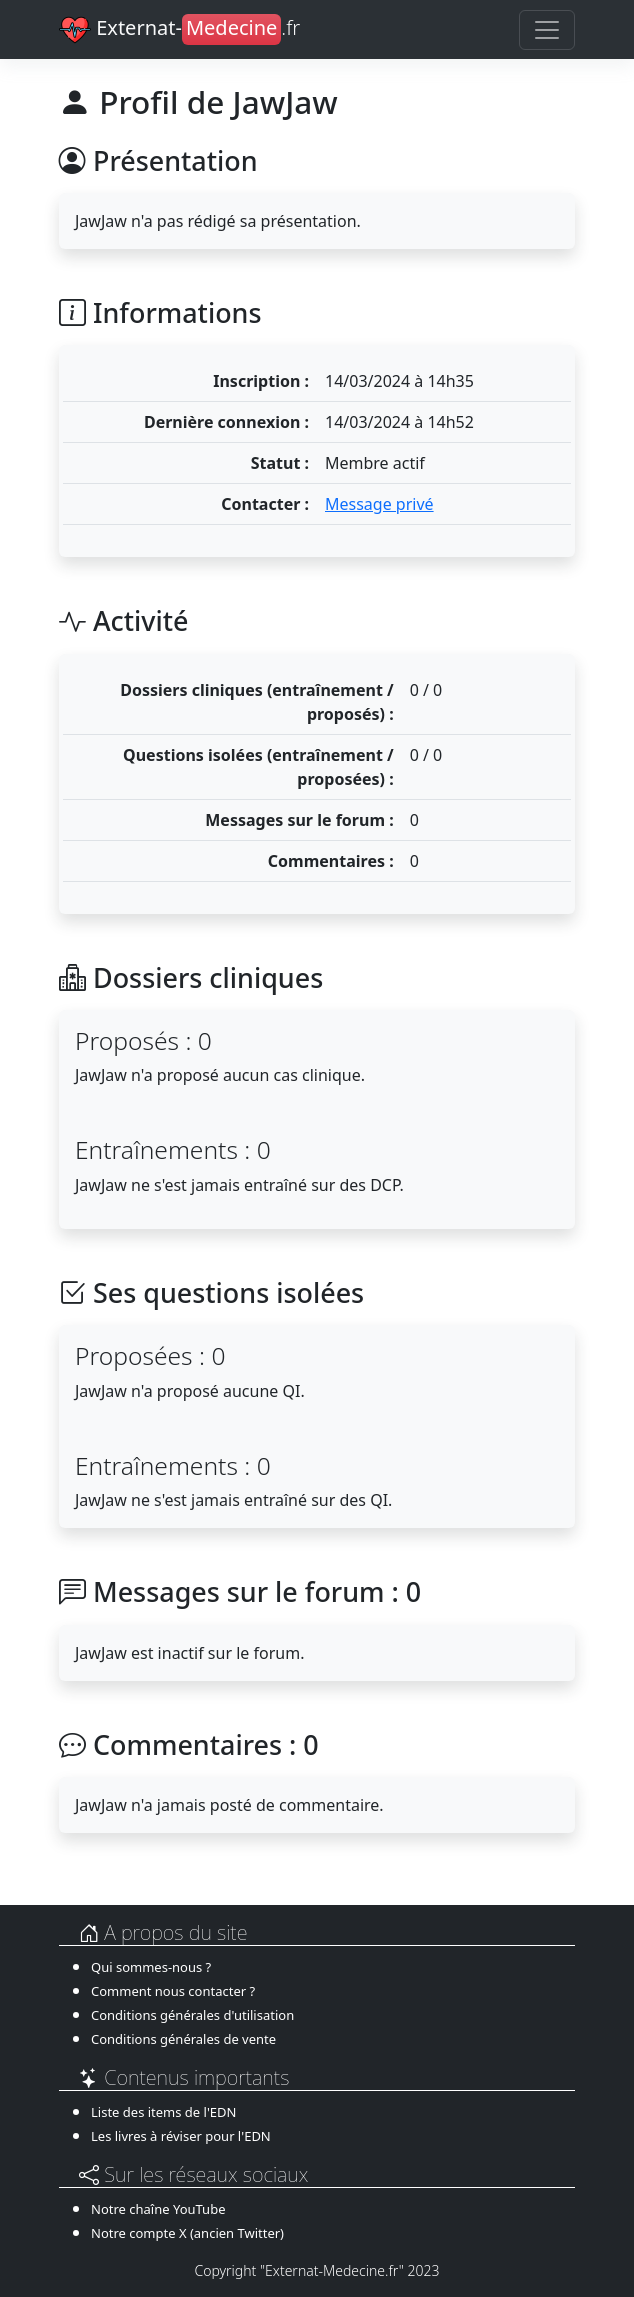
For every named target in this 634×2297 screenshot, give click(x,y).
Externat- (179, 30)
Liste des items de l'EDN (163, 2112)
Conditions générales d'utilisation (192, 2015)
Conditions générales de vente (183, 2039)
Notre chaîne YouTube (158, 2209)
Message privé (379, 504)
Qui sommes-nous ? (151, 1967)
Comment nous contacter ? (173, 1991)
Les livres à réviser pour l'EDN (181, 2136)
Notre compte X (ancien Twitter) (187, 2233)
